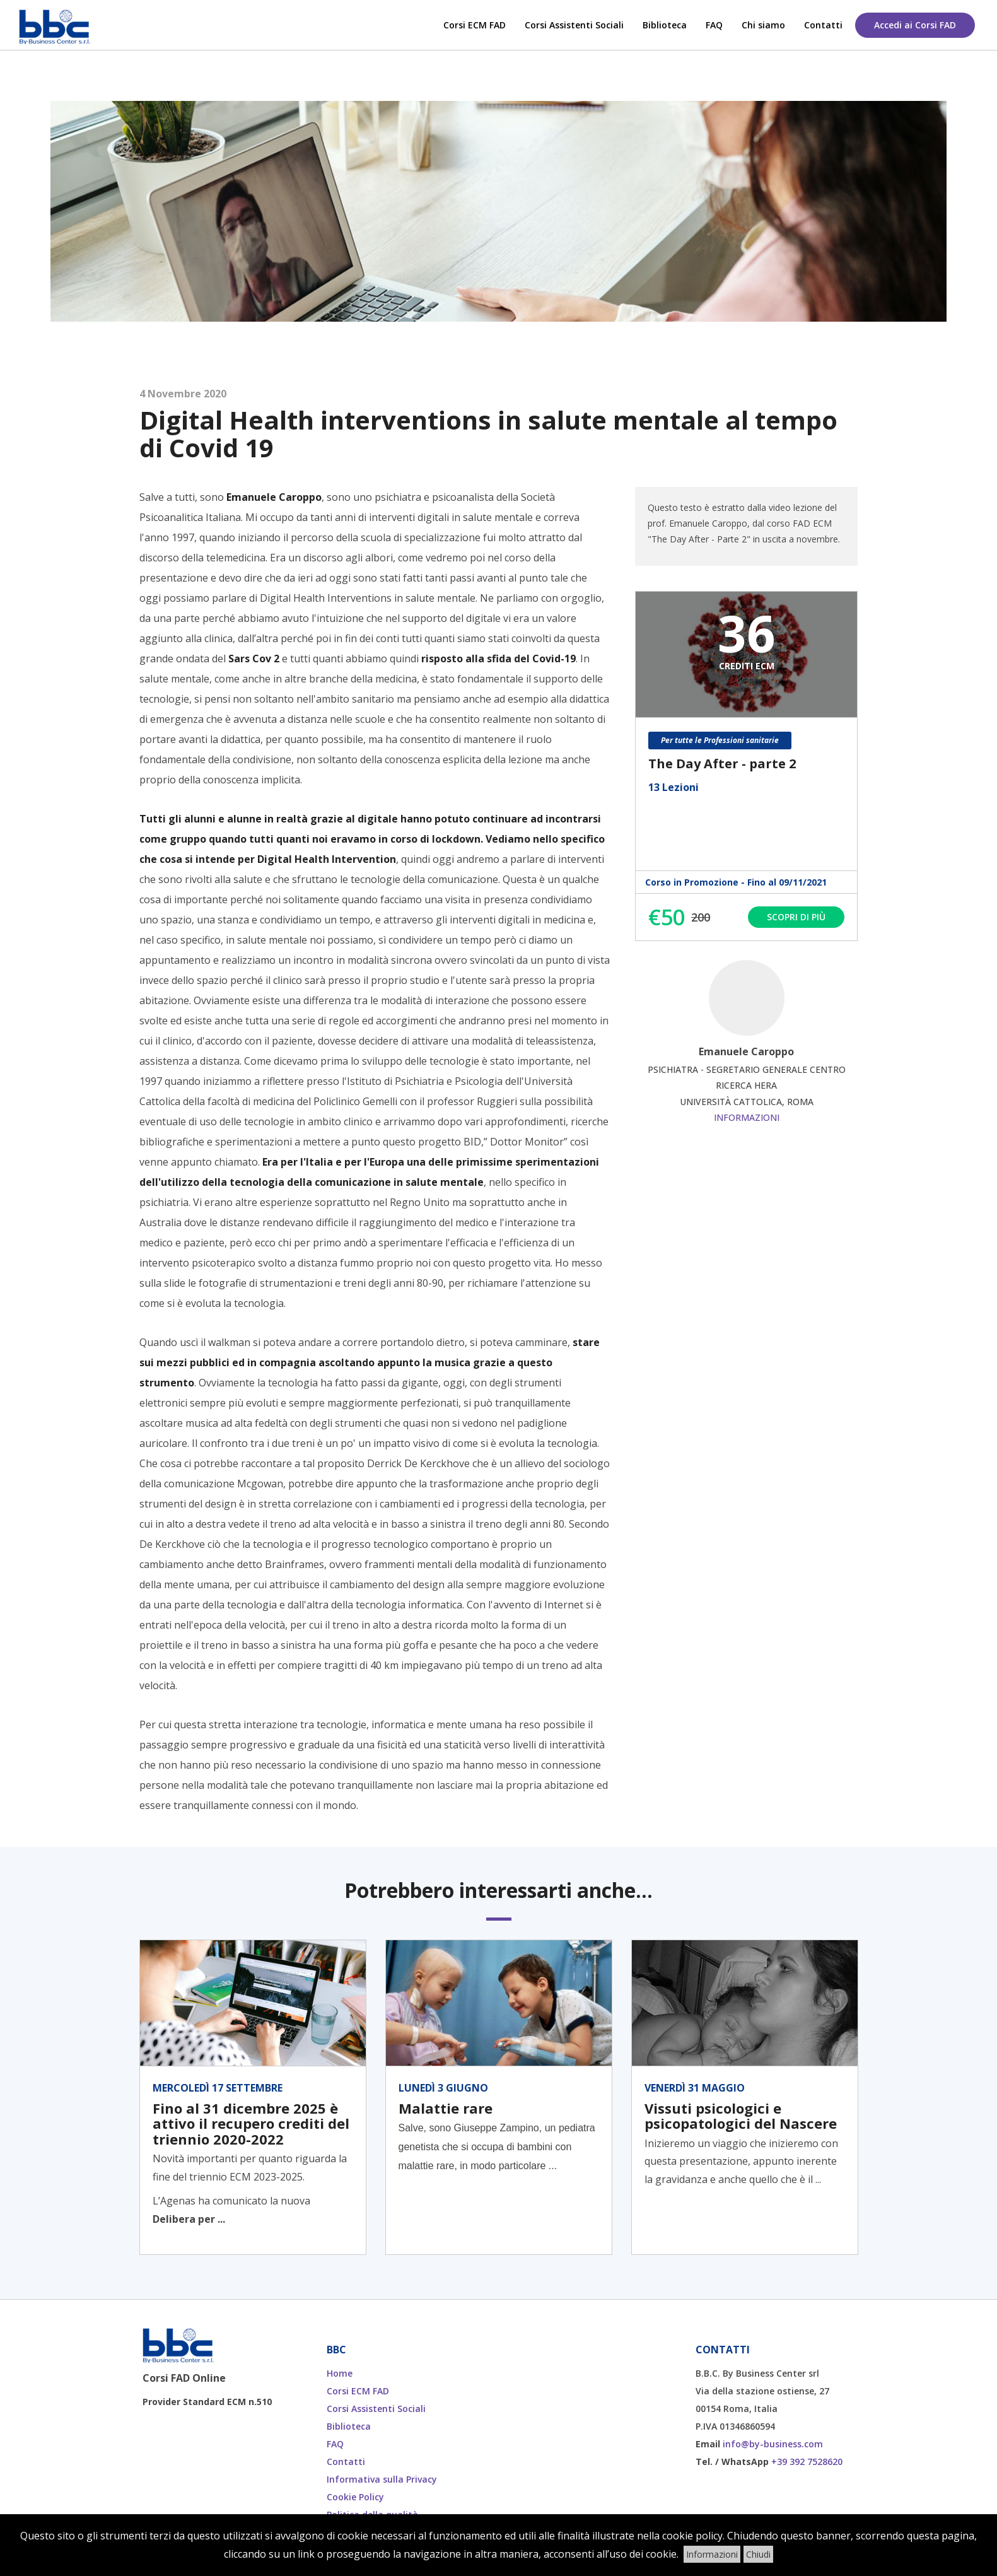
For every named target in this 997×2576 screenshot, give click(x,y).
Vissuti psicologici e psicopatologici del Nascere (740, 2116)
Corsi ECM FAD (474, 25)
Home (340, 2373)
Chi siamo (763, 25)
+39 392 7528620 (806, 2462)
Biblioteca (665, 25)
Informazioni (746, 1117)
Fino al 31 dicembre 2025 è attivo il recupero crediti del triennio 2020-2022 (251, 2123)
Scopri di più (796, 917)
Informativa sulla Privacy (382, 2479)
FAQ (714, 25)
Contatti (823, 25)
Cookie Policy (355, 2497)
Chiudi (758, 2554)
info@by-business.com (773, 2444)
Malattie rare (446, 2108)
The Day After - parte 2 (722, 763)
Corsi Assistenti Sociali (574, 25)
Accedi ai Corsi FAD (915, 25)
